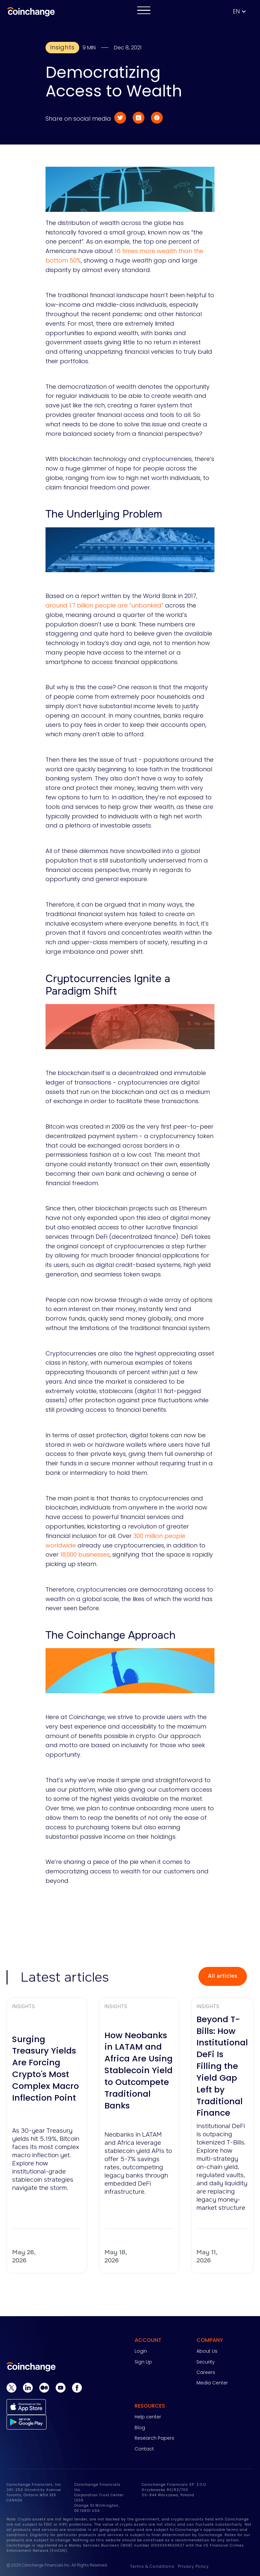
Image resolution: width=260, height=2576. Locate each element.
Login (141, 2351)
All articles (222, 1975)
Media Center (212, 2383)
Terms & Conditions (152, 2566)
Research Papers (154, 2438)
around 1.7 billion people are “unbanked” (104, 605)
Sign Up (143, 2362)
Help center (148, 2417)
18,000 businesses (85, 1554)
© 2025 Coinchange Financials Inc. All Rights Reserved (57, 2565)
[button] (243, 11)
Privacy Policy (193, 2566)
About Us (206, 2351)
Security (205, 2362)
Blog (140, 2427)
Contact (144, 2449)
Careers (205, 2372)
